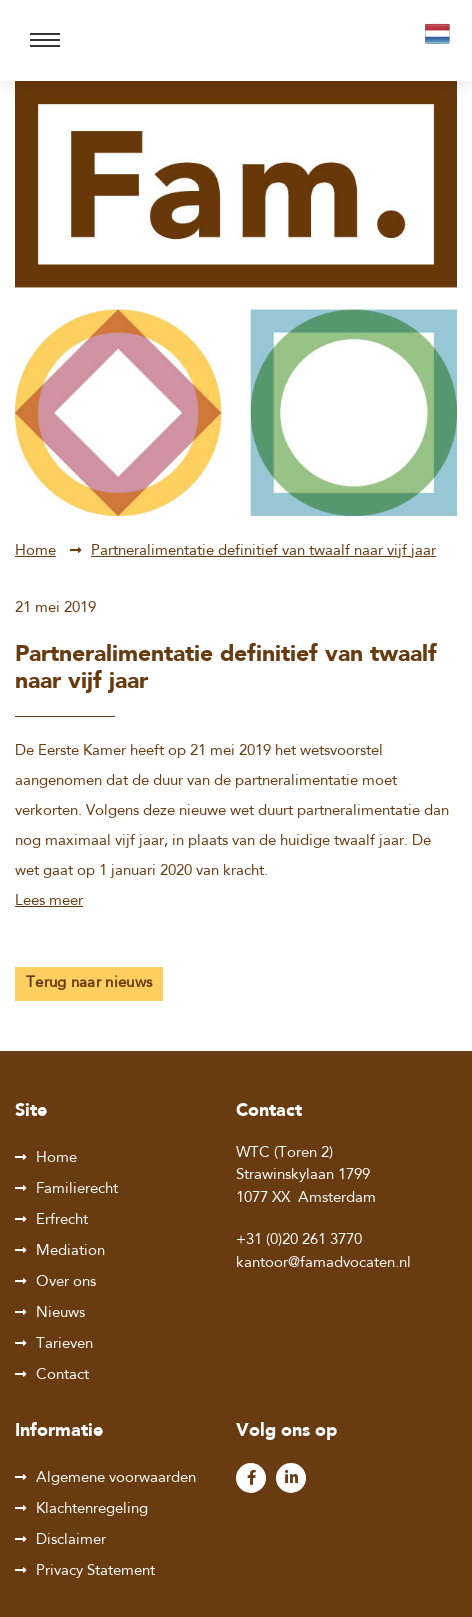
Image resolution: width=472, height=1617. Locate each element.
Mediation (70, 1251)
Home (35, 551)
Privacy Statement (95, 1571)
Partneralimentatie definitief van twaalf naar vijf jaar (263, 551)
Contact (62, 1375)
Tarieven (64, 1344)
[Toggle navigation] (45, 40)
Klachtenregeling (92, 1509)
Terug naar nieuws (89, 983)
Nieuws (60, 1313)
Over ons (66, 1282)
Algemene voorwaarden (116, 1478)
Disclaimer (71, 1540)
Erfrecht (62, 1220)
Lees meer (49, 901)
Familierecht (77, 1189)
